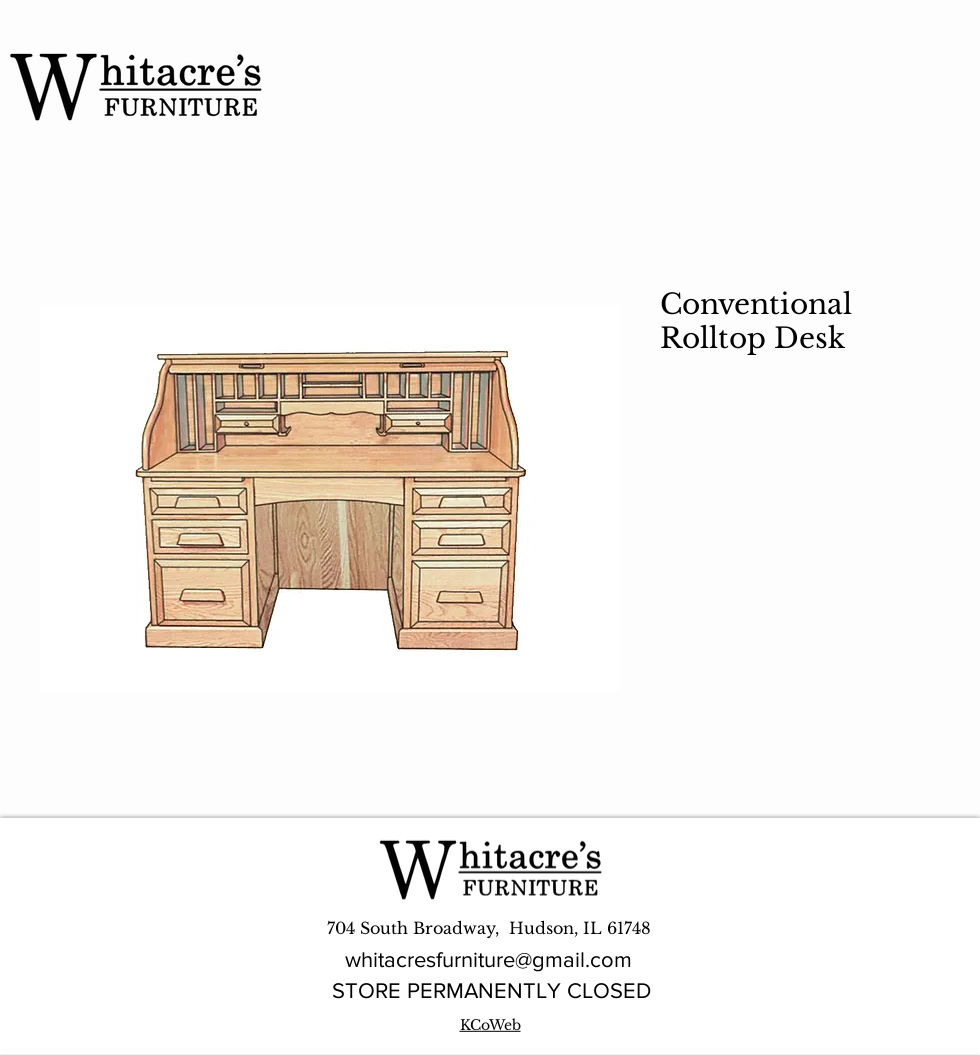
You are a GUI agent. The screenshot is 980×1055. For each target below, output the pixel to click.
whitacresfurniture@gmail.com (488, 959)
